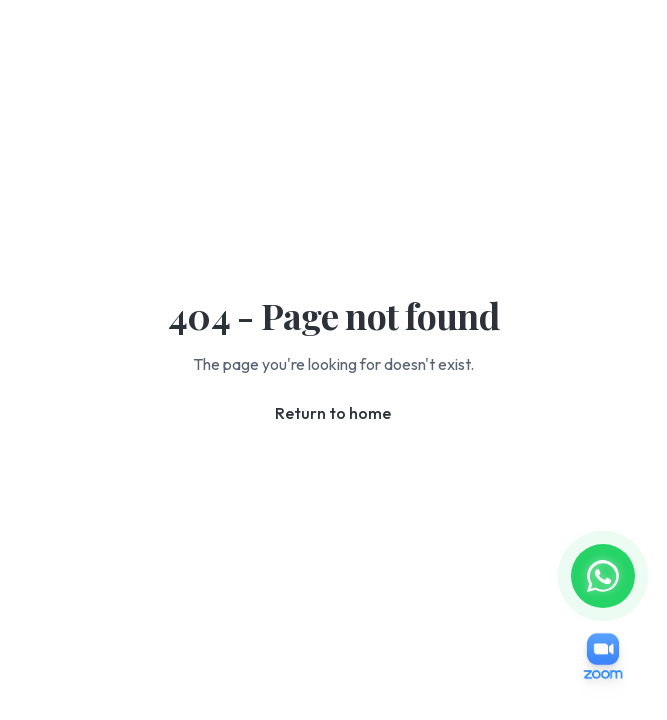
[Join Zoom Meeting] (603, 656)
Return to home (333, 413)
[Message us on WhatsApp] (603, 576)
